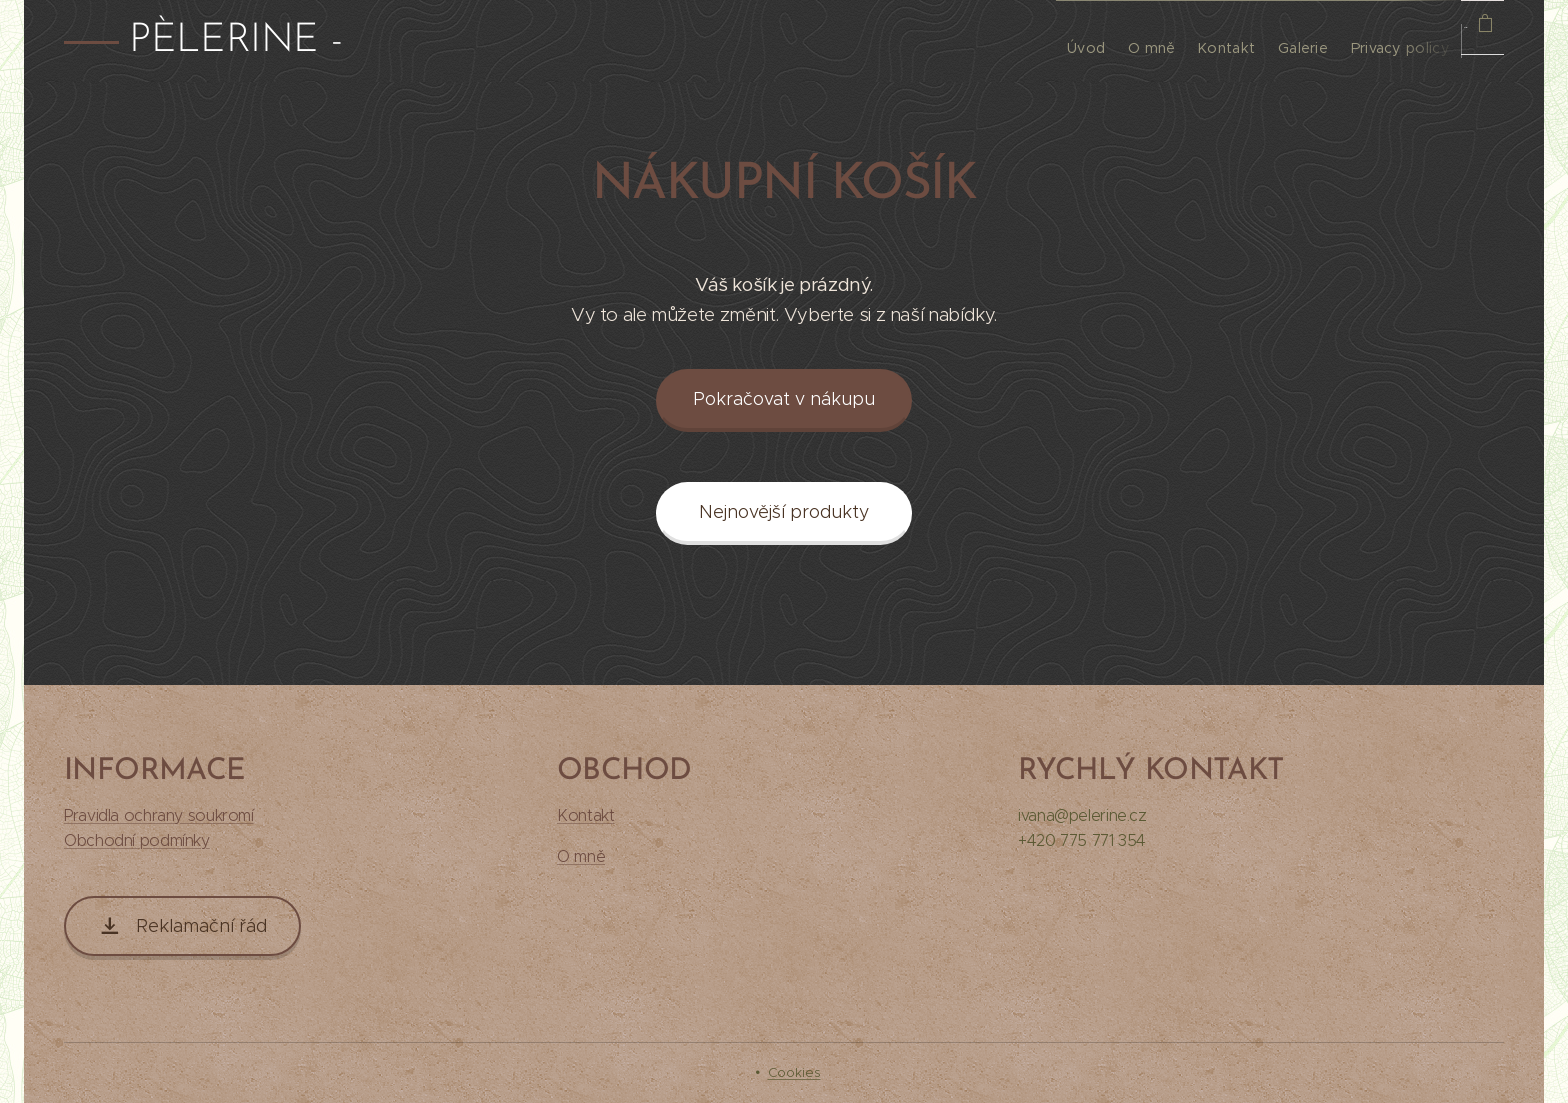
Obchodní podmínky (137, 840)
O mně (581, 856)
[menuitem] (995, 41)
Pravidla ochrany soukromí (159, 815)
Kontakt (585, 815)
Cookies (794, 1072)
